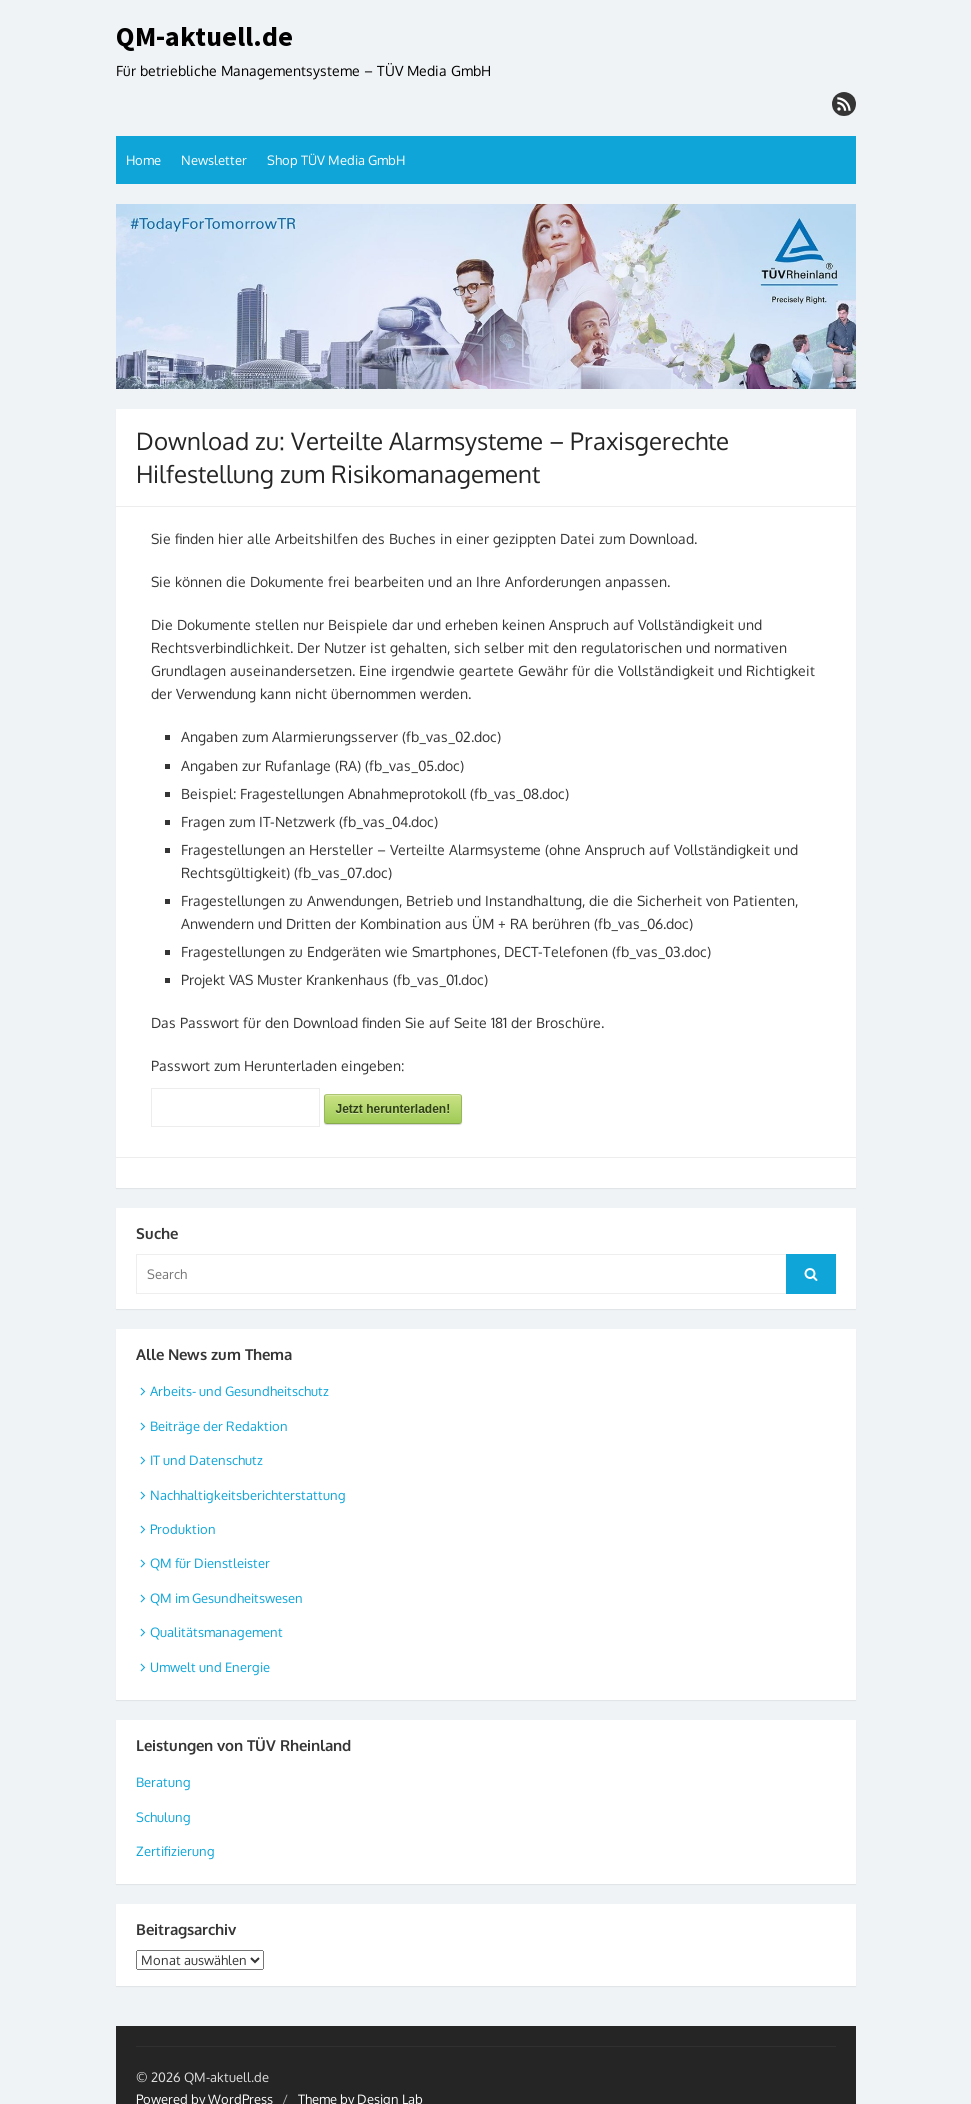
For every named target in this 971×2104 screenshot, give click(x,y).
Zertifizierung (175, 1851)
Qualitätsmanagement (216, 1632)
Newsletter (214, 160)
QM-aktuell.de (204, 37)
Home (143, 160)
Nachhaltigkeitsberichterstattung (248, 1495)
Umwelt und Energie (210, 1667)
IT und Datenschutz (206, 1460)
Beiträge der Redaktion (219, 1426)
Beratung (163, 1782)
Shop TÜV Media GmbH (336, 160)
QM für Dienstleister (210, 1563)
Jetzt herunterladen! (393, 1109)
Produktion (183, 1529)
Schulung (163, 1817)
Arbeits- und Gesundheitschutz (239, 1391)
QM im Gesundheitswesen (226, 1598)
